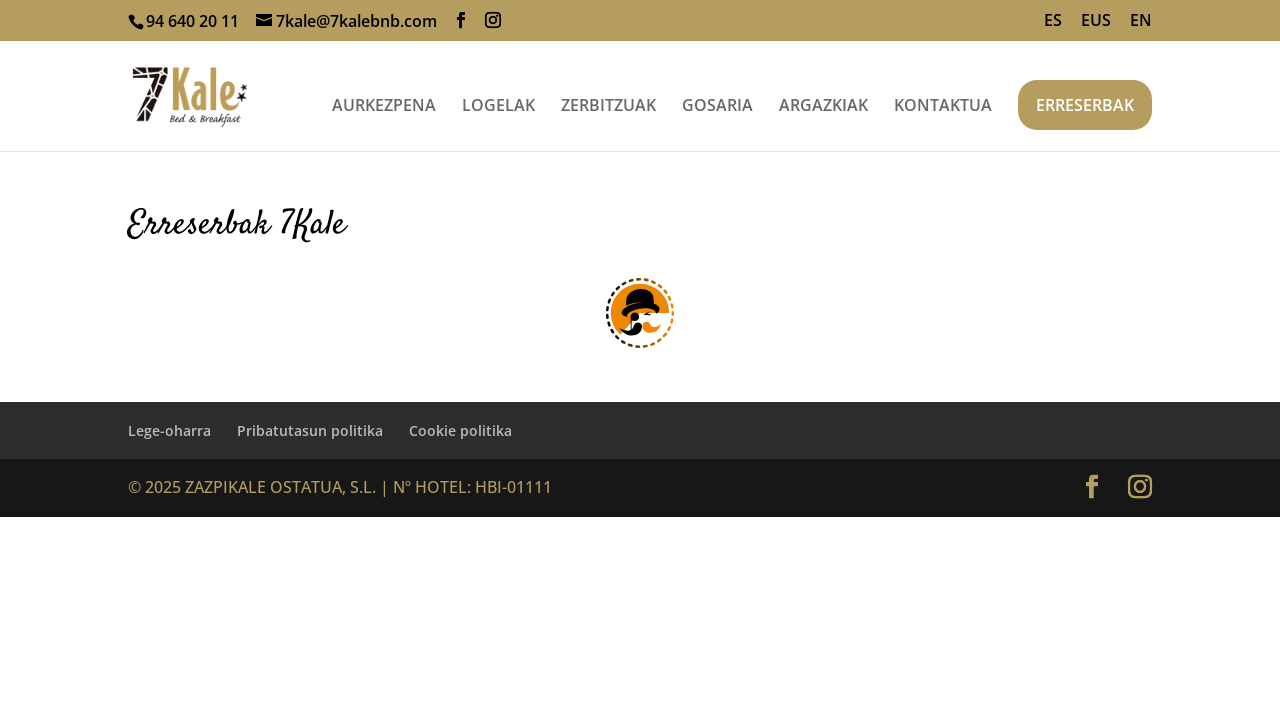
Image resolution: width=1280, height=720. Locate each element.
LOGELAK (498, 107)
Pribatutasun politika (310, 430)
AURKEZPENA (384, 107)
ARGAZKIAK (823, 107)
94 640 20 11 (192, 21)
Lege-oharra (169, 430)
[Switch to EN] (1141, 26)
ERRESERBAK (1085, 105)
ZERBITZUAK (608, 107)
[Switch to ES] (1053, 26)
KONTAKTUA (943, 107)
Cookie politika (460, 430)
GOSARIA (717, 107)
